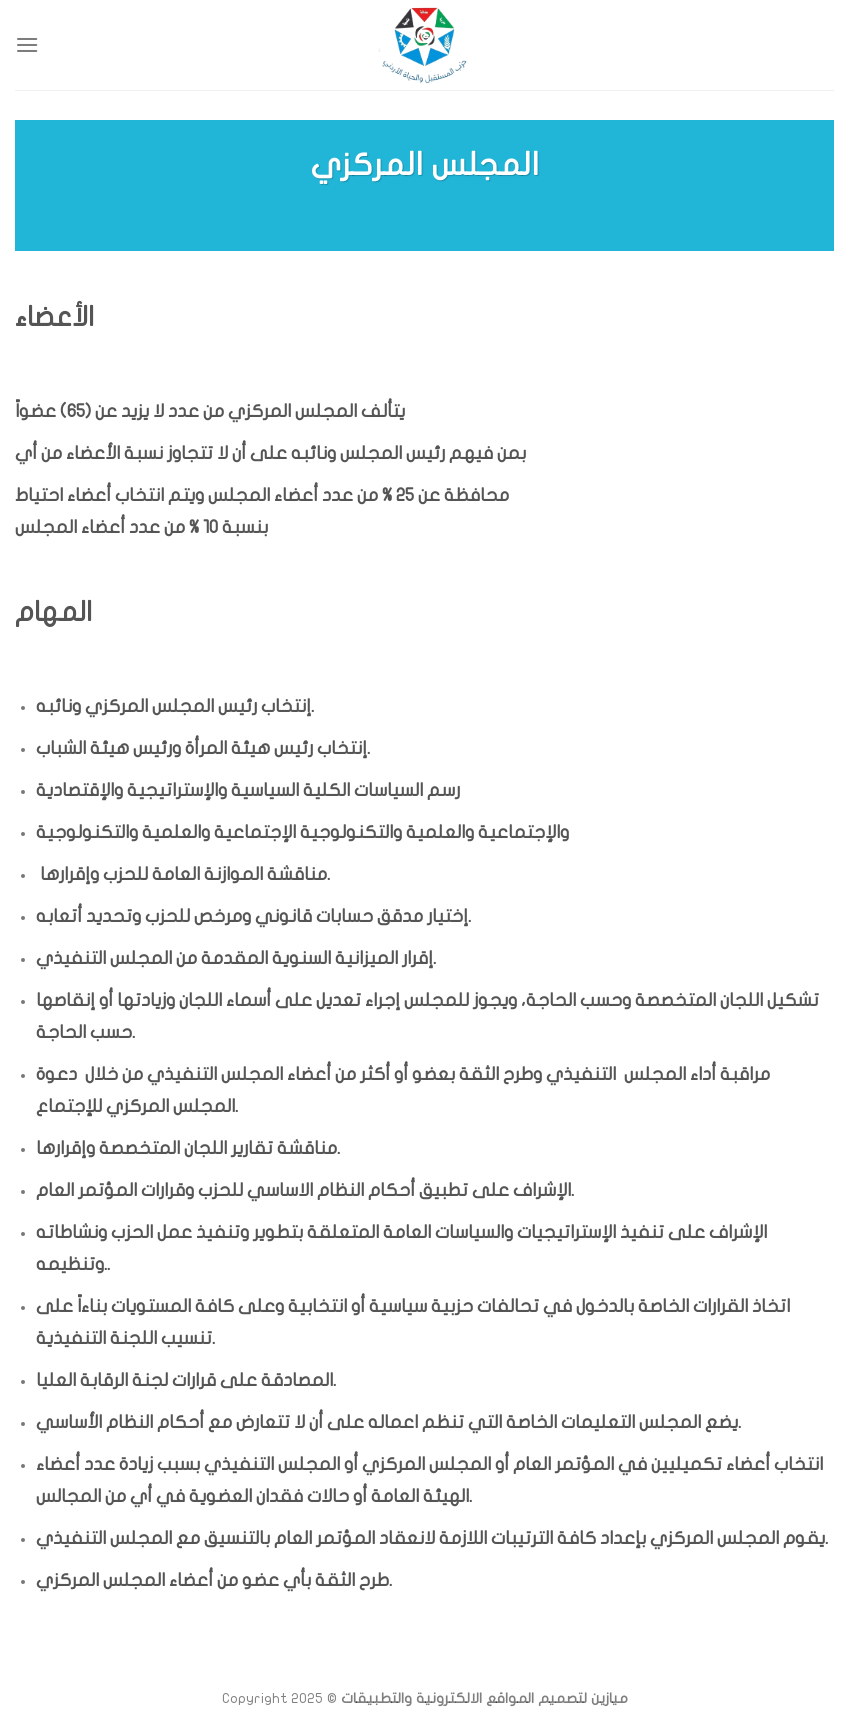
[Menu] (27, 44)
